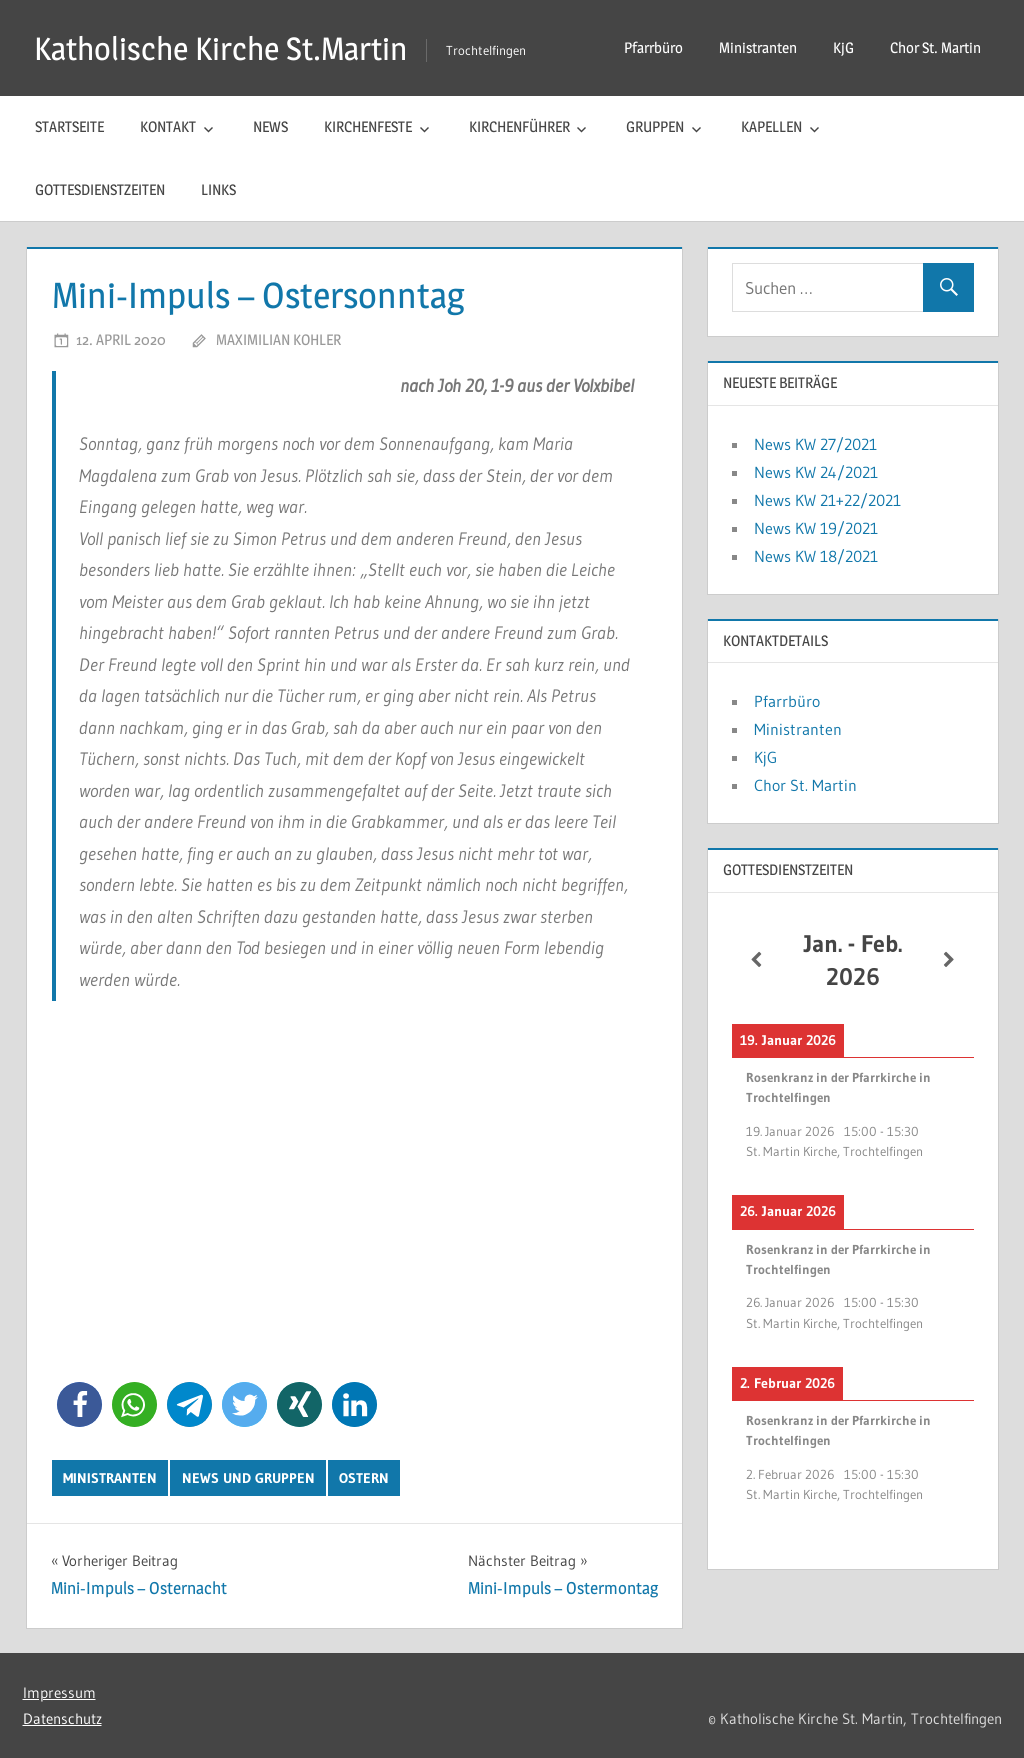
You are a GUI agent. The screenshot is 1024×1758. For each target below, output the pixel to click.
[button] (79, 1404)
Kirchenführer (519, 126)
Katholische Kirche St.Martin (220, 48)
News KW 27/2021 (815, 444)
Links (218, 189)
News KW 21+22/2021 (827, 500)
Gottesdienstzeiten (100, 189)
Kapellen (771, 126)
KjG (843, 47)
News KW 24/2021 (816, 472)
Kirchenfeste (368, 126)
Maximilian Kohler (278, 339)
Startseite (69, 126)
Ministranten (758, 47)
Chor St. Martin (935, 47)
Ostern (364, 1478)
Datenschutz (62, 1718)
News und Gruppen (248, 1478)
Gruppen (655, 126)
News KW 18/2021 (816, 556)
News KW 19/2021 (816, 528)
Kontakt (168, 126)
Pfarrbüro (653, 47)
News (270, 126)
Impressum (59, 1692)
